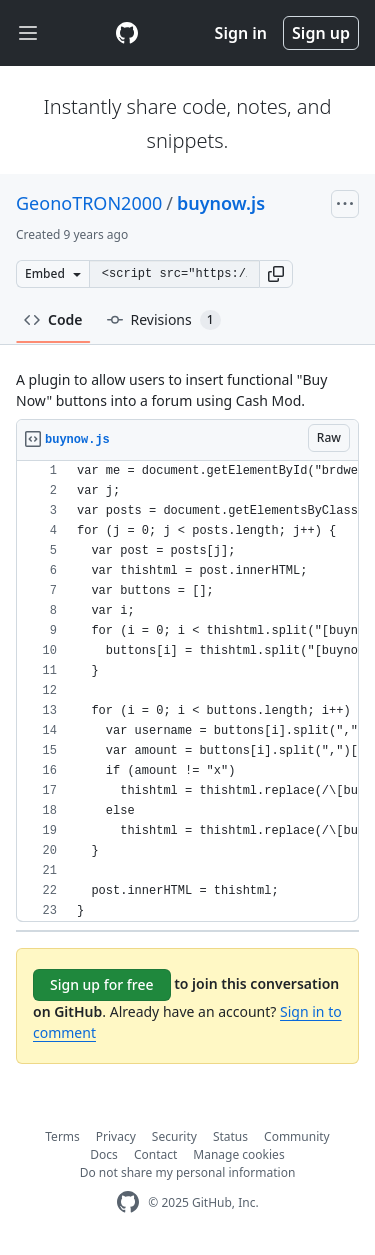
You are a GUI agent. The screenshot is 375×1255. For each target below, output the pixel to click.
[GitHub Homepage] (128, 1202)
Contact (155, 1154)
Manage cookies (238, 1154)
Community (297, 1136)
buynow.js (221, 203)
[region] (187, 691)
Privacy (116, 1136)
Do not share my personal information (188, 1172)
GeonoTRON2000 (89, 203)
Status (230, 1136)
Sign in (241, 33)
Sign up (321, 33)
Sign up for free (102, 984)
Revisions (164, 320)
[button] (276, 274)
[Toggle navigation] (28, 33)
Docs (104, 1154)
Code (53, 319)
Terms (62, 1136)
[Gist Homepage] (127, 33)
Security (174, 1136)
